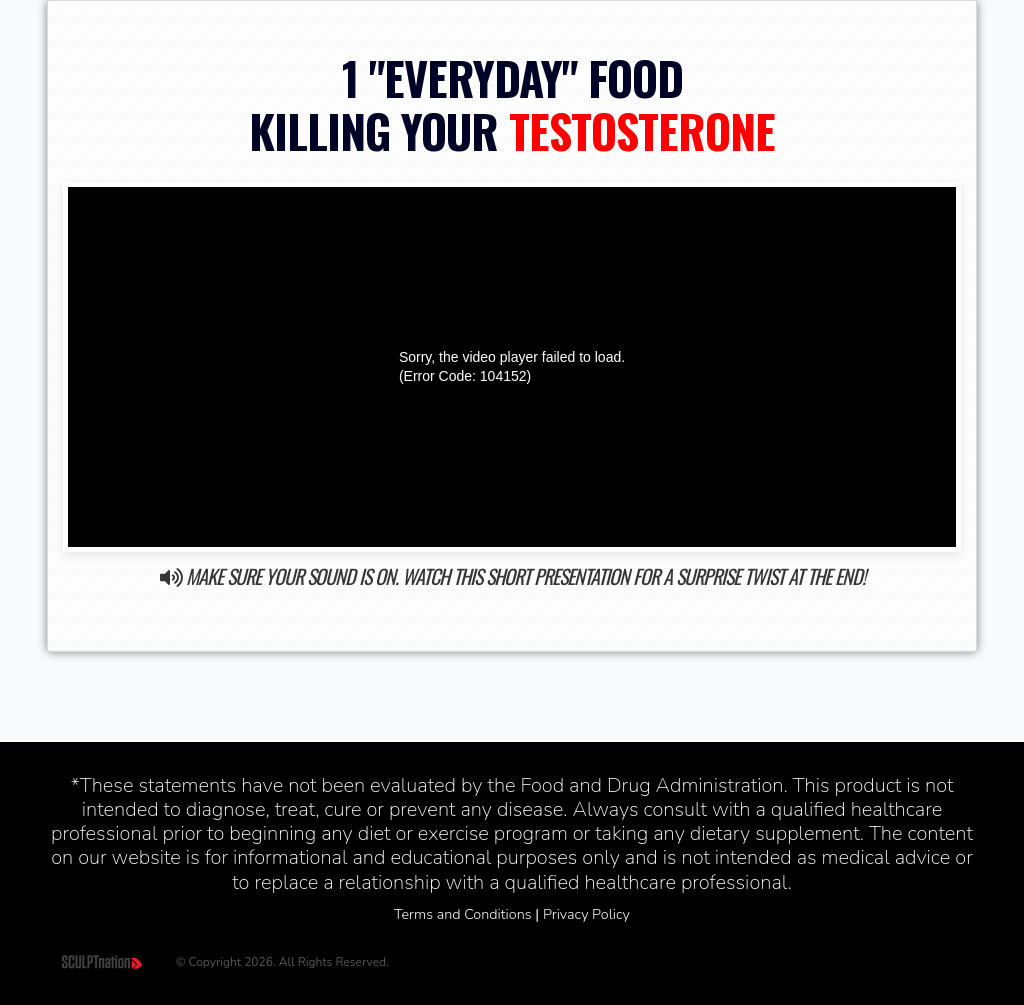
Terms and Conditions (463, 914)
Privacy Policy (586, 914)
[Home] (104, 961)
